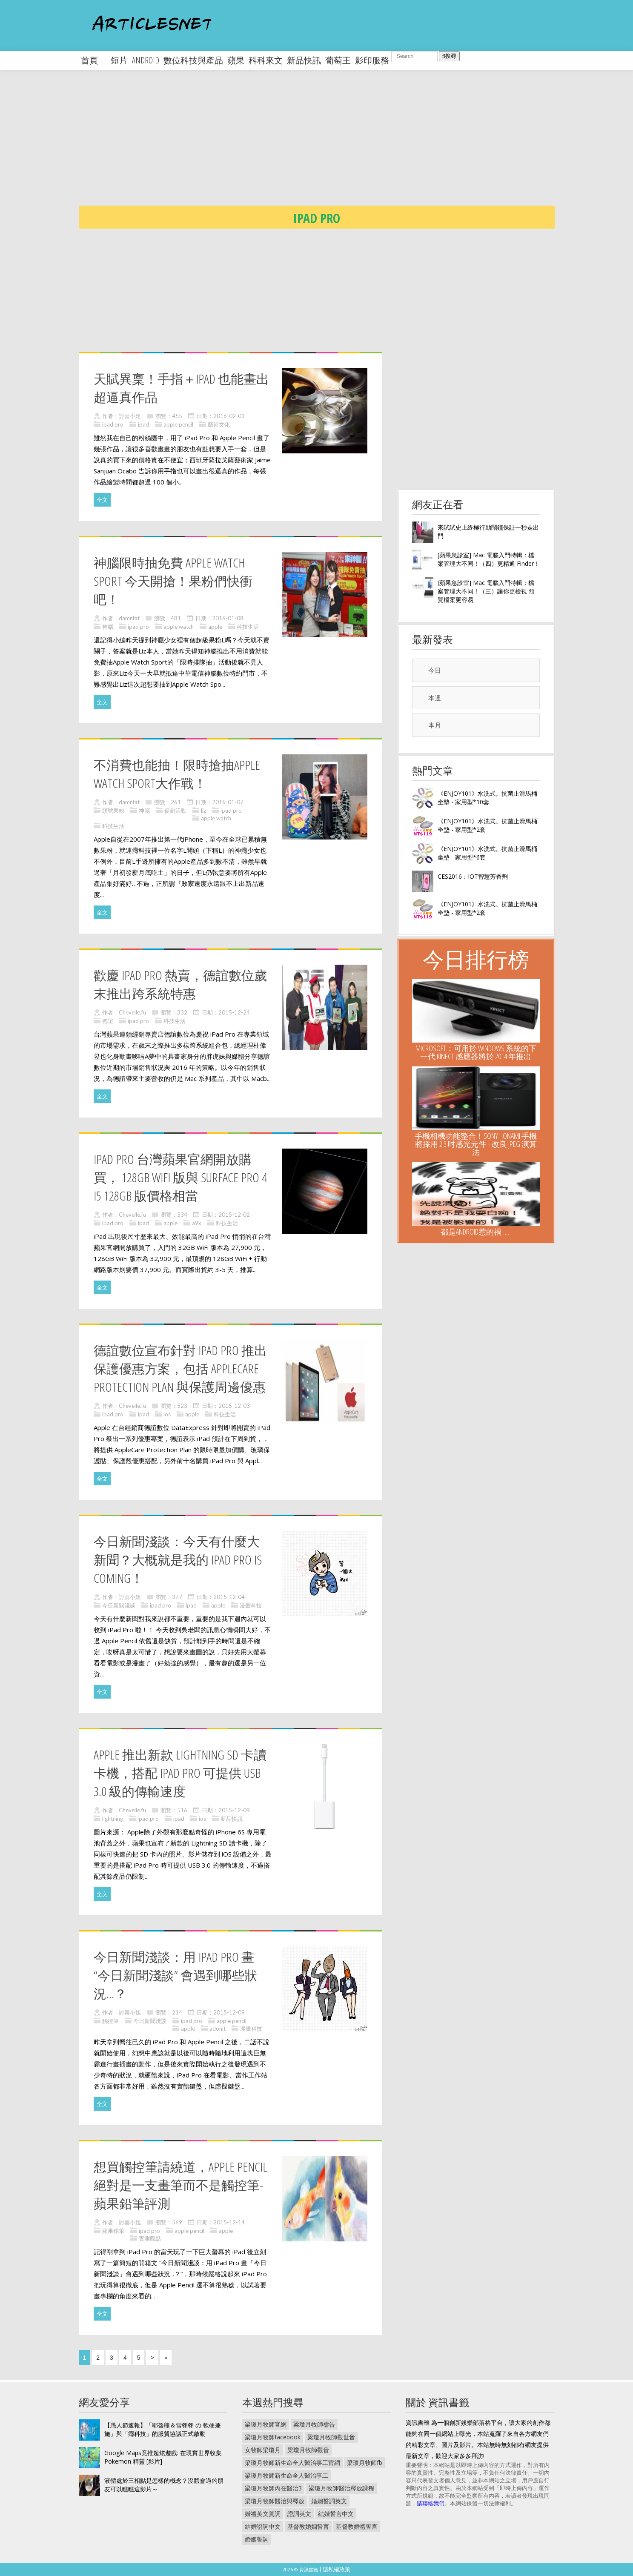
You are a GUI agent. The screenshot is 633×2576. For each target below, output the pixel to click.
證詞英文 (299, 2514)
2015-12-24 (234, 1012)
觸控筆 (110, 2020)
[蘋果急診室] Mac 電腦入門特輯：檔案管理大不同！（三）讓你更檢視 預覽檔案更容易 (486, 591)
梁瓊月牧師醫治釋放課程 (341, 2488)
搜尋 (449, 56)
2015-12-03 (234, 1405)
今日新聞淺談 (118, 1605)
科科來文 (266, 60)
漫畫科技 (251, 1605)
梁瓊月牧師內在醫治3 (273, 2488)
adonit (217, 2028)
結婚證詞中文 (263, 2526)
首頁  (93, 60)
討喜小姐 (130, 416)
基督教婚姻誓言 (308, 2526)
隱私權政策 (336, 2569)
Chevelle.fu (132, 1012)
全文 (102, 500)
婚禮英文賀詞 (263, 2514)
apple (215, 626)
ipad (143, 424)
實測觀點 (150, 2238)
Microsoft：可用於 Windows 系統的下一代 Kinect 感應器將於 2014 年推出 (475, 1052)
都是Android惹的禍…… (476, 1231)
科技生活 (248, 626)
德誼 (107, 1020)
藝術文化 (219, 424)
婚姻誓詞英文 (329, 2501)
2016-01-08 (227, 618)
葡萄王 (338, 60)
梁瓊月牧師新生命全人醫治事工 (286, 2475)
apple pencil (178, 424)
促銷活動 (175, 810)
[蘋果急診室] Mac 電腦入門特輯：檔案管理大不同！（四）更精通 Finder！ (489, 559)
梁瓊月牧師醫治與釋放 (274, 2501)
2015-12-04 (229, 1596)
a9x (196, 1223)
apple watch (178, 626)
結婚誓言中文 (336, 2514)
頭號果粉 (113, 810)
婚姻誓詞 (257, 2539)
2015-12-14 (229, 2222)
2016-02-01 (229, 416)
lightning (112, 1818)
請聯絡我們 (430, 2503)
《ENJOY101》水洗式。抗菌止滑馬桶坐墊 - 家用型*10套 (487, 797)
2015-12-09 (234, 1810)
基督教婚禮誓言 (357, 2526)
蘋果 (235, 60)
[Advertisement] (334, 144)
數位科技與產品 (193, 60)
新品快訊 (304, 60)
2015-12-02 (234, 1214)
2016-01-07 (227, 802)
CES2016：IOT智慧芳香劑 (473, 876)
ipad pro (112, 424)
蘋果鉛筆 (113, 2230)
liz (203, 810)
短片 (119, 60)
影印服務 (372, 60)
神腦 (107, 626)
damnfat (129, 618)
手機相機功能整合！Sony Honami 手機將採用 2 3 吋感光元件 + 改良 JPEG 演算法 (476, 1144)
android (145, 60)
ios (167, 1414)
